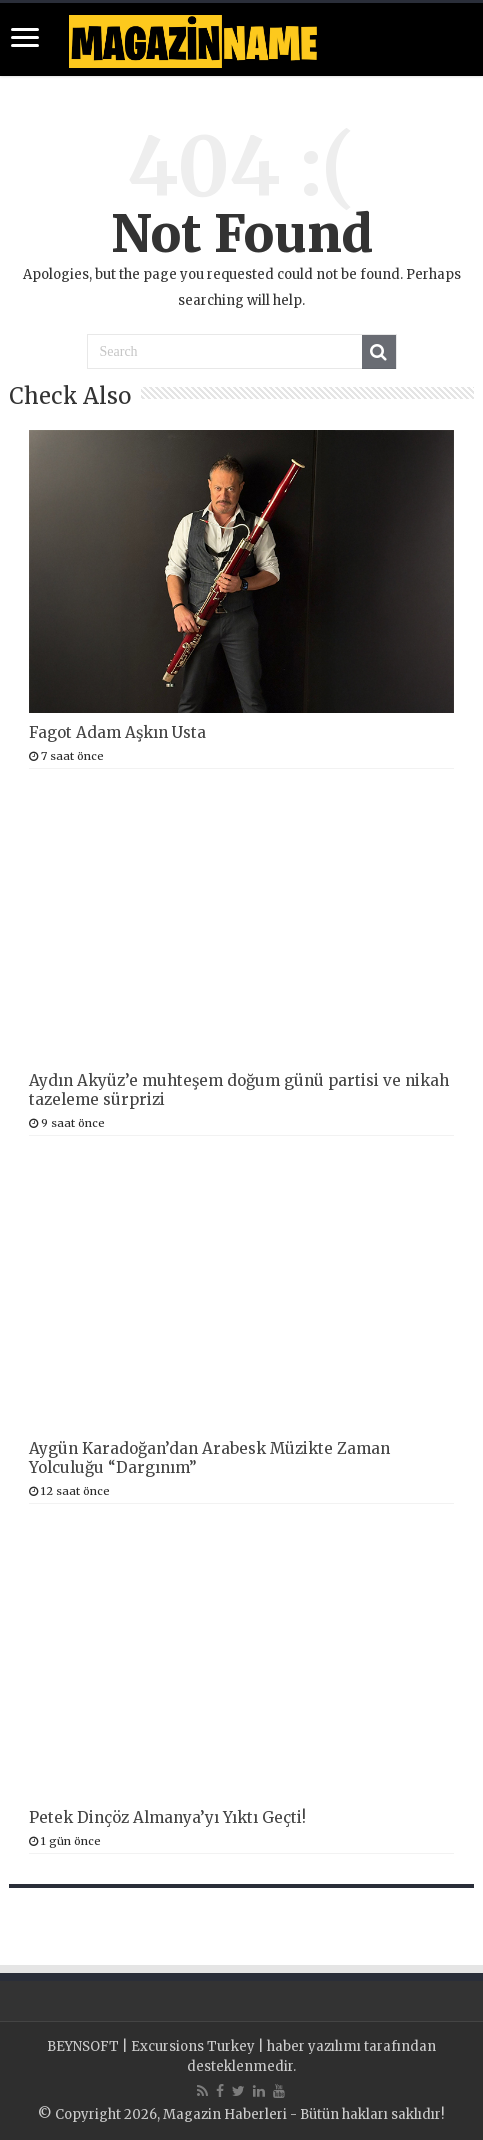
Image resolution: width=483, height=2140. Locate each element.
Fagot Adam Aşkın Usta (117, 732)
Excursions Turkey (193, 2046)
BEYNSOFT (83, 2046)
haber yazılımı (314, 2046)
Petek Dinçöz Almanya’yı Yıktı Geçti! (167, 1817)
